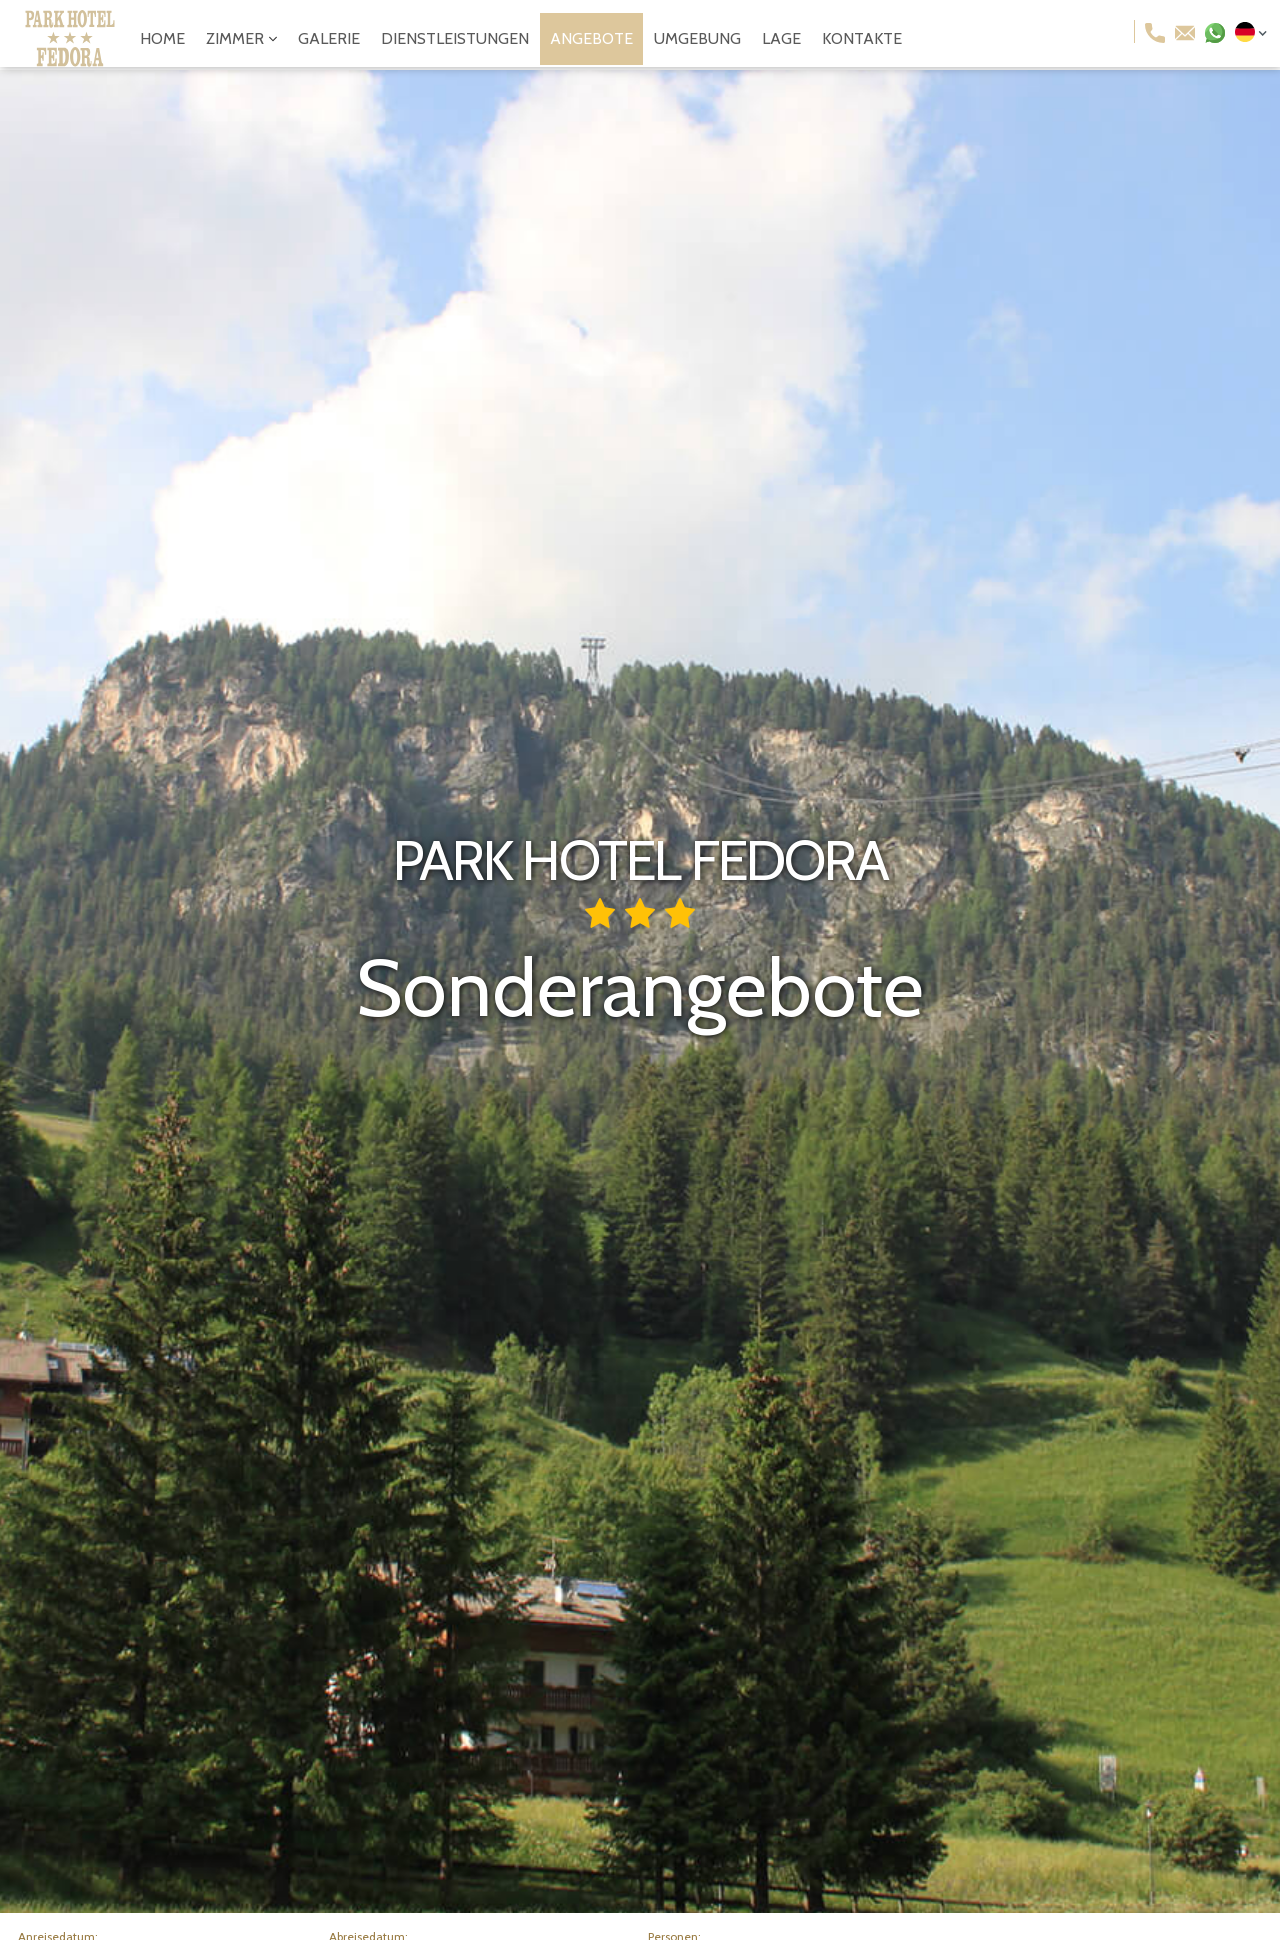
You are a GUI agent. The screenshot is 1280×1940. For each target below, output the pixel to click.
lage (781, 38)
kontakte (862, 38)
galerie (329, 38)
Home (162, 38)
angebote (591, 38)
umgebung (697, 38)
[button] (241, 39)
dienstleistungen (455, 38)
